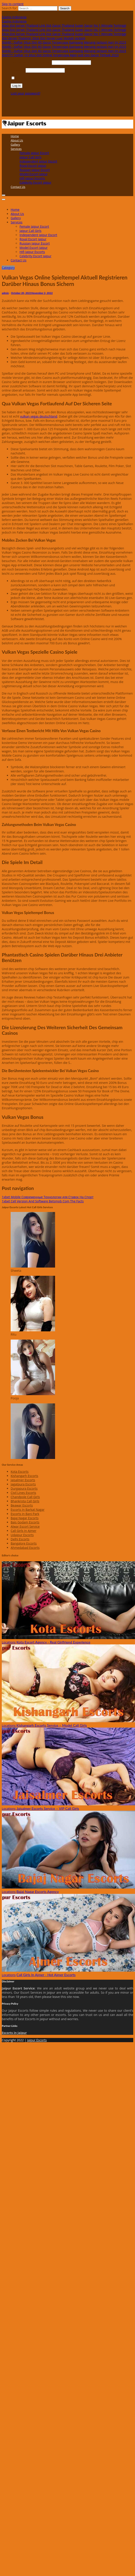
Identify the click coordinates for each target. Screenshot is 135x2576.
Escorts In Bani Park (25, 1514)
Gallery (15, 145)
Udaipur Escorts (22, 1535)
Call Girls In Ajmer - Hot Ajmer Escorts (45, 1975)
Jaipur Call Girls (31, 157)
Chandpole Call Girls (25, 1497)
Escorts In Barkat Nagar (27, 1509)
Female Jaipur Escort (34, 153)
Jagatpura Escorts (23, 1484)
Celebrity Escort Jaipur (35, 182)
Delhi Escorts (20, 1539)
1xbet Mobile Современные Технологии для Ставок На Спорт (47, 1197)
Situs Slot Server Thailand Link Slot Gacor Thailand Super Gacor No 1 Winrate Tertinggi (64, 25)
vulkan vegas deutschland (38, 416)
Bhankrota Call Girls (25, 1501)
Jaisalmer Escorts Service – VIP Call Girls (47, 1808)
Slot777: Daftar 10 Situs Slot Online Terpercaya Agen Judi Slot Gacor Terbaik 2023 (60, 55)
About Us (17, 140)
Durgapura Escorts (24, 1488)
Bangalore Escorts (24, 1543)
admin (5, 292)
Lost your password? (25, 93)
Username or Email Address (31, 62)
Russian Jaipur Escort (35, 170)
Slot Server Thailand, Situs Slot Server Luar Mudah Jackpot (43, 38)
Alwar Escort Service (25, 1526)
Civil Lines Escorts (23, 1493)
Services (16, 149)
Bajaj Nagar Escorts (24, 1518)
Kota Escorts (19, 1471)
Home (15, 136)
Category (8, 267)
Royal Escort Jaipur (33, 165)
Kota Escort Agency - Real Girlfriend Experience (53, 1642)
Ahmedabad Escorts (25, 1547)
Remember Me (24, 78)
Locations (9, 1642)
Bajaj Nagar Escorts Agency (37, 1891)
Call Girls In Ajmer (23, 1531)
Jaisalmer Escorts (23, 1480)
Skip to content (13, 4)
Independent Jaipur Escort (38, 161)
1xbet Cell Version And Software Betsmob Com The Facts (43, 1201)
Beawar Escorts (22, 1505)
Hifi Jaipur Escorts (32, 178)
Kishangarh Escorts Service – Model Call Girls (51, 1725)
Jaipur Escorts (37, 2040)
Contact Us (18, 187)
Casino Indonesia (14, 17)
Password (18, 70)
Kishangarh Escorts (24, 1476)
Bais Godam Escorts (25, 1522)
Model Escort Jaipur (34, 174)
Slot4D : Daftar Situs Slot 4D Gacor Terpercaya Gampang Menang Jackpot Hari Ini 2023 (64, 42)
